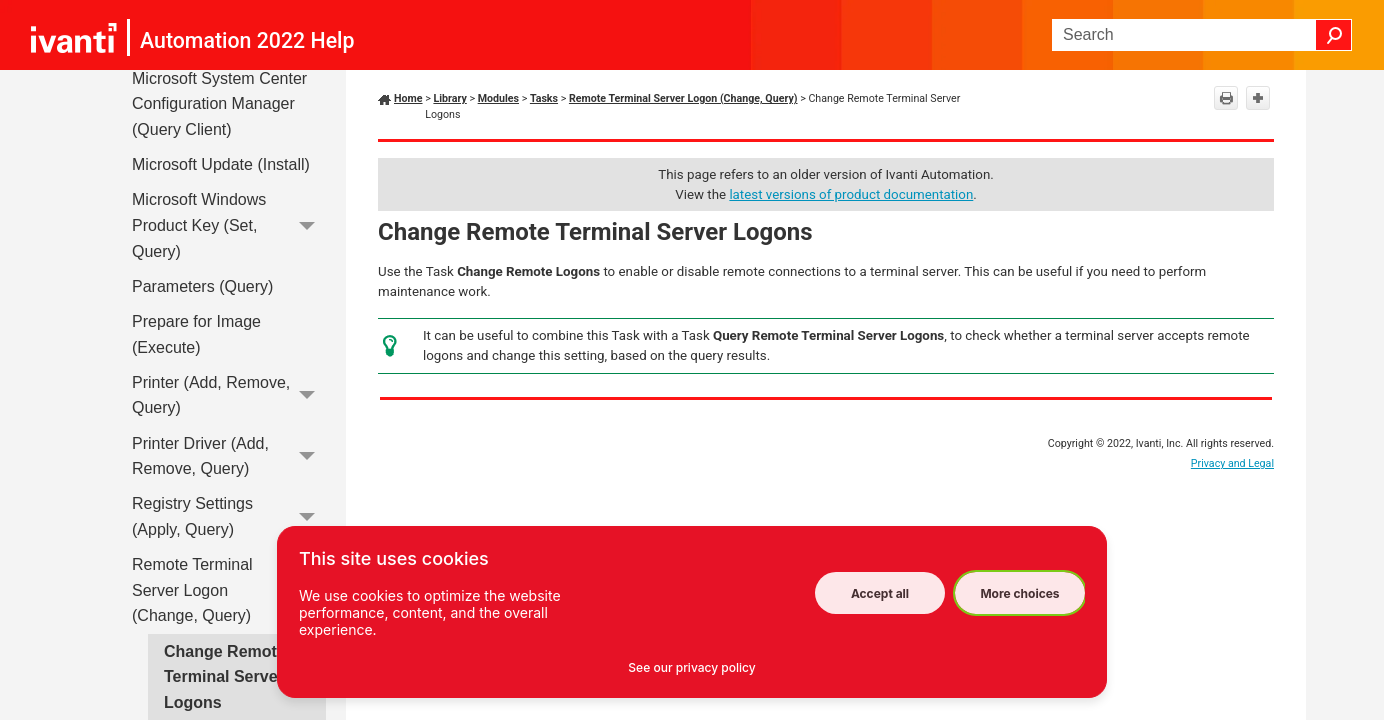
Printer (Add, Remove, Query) (229, 395)
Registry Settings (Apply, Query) (229, 517)
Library (449, 98)
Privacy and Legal (1232, 463)
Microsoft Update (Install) (221, 164)
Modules (498, 98)
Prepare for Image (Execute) (196, 334)
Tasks (544, 98)
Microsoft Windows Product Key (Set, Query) (229, 226)
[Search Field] (1202, 35)
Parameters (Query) (202, 286)
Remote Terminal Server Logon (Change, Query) (229, 590)
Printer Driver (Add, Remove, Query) (229, 456)
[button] (1334, 35)
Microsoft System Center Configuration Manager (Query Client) (219, 104)
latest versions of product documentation (851, 194)
